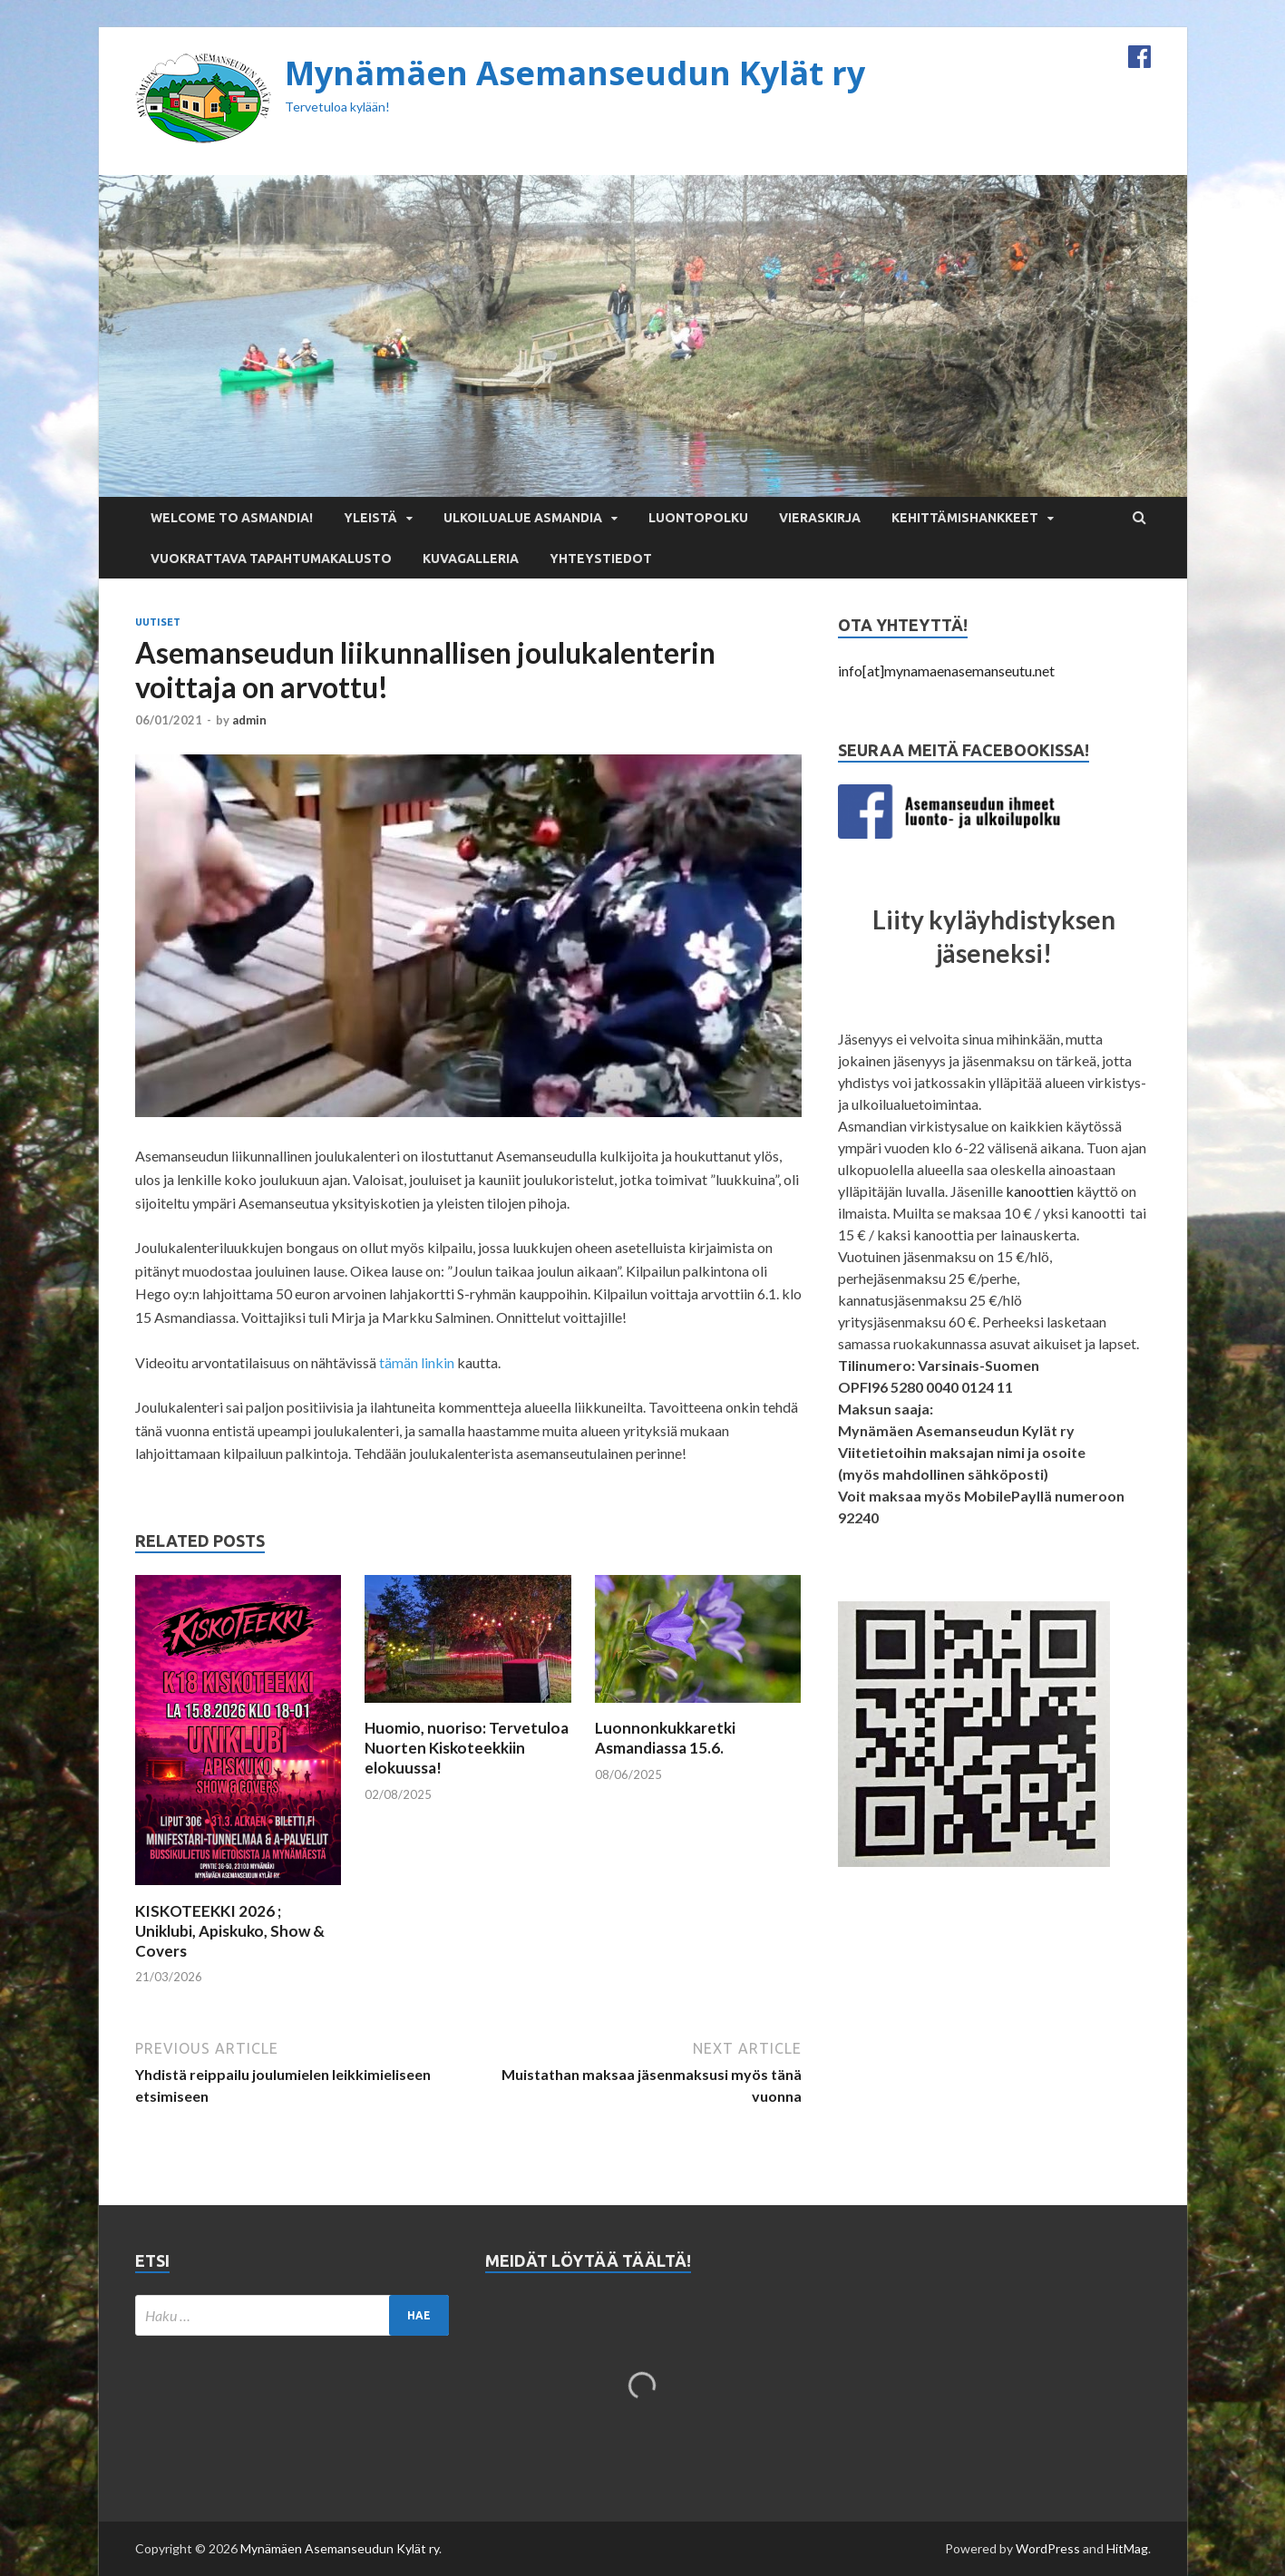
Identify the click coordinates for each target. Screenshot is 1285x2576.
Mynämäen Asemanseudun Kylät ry (575, 73)
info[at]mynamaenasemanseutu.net (946, 670)
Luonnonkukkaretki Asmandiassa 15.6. (665, 1737)
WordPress (1048, 2548)
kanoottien (1040, 1191)
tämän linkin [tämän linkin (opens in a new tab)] (416, 1362)
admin (249, 720)
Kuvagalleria (471, 558)
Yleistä (370, 517)
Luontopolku (698, 517)
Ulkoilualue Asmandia (522, 517)
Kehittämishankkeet (964, 517)
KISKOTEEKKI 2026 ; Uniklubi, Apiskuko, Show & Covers (230, 1930)
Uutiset (157, 622)
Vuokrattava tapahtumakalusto (271, 558)
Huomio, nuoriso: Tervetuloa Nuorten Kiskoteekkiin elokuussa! (467, 1747)
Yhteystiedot (601, 558)
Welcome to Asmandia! (232, 517)
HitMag (1127, 2548)
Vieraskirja (820, 517)
